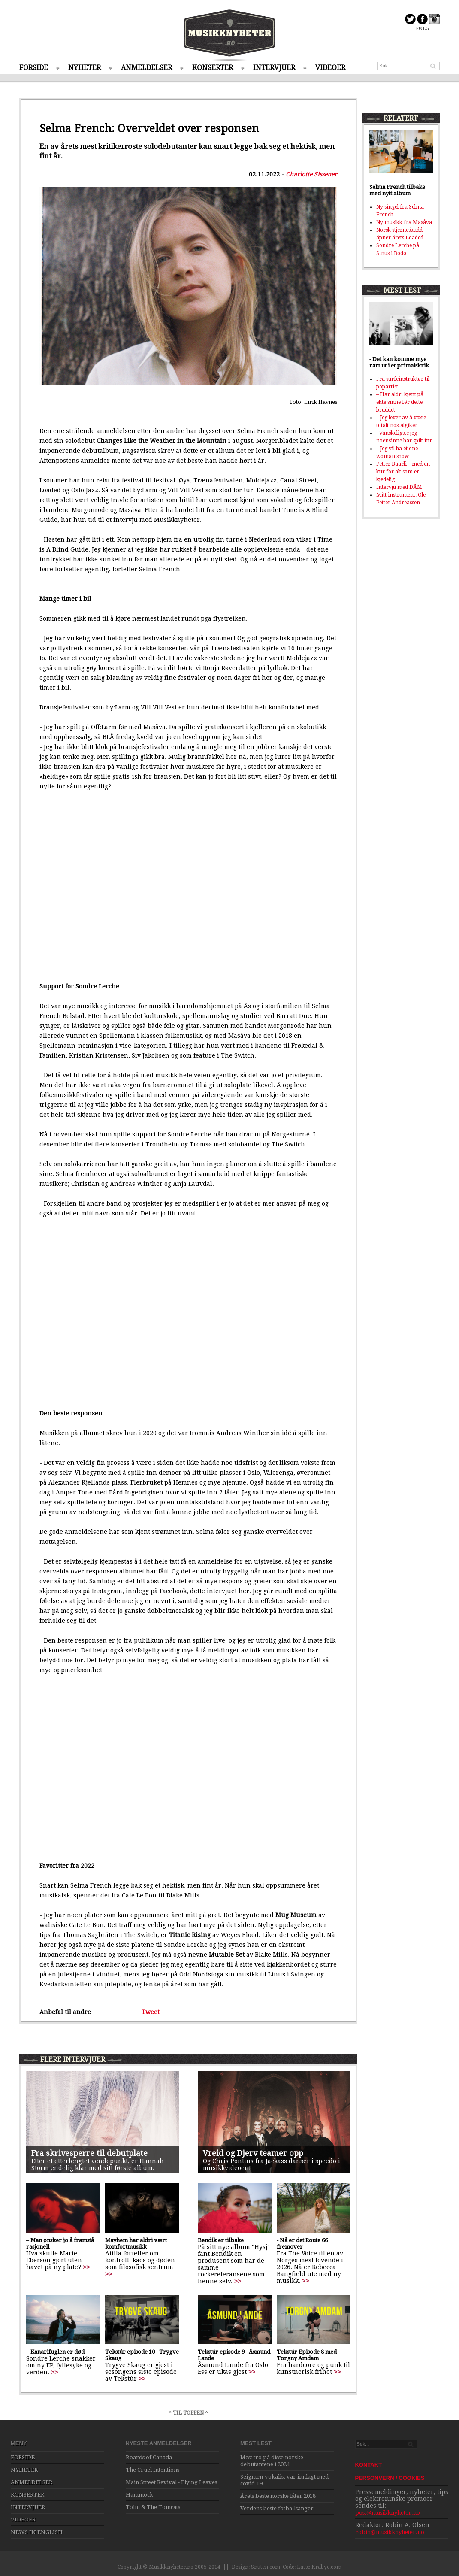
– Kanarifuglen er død (55, 2352)
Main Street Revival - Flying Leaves (171, 2482)
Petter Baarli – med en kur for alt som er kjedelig (403, 471)
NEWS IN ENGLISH (37, 2532)
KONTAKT (368, 2464)
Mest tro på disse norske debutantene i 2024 (271, 2460)
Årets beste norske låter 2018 (278, 2496)
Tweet (151, 2012)
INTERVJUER (274, 68)
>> (86, 2267)
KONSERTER (212, 68)
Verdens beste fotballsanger (277, 2508)
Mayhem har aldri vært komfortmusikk (136, 2243)
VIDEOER (330, 68)
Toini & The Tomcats (153, 2507)
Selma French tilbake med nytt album (397, 190)
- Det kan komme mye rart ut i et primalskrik (399, 362)
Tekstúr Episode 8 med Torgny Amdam (307, 2355)
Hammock (139, 2494)
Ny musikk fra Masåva (404, 222)
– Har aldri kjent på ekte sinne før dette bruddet (399, 402)
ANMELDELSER (146, 68)
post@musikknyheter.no (387, 2512)
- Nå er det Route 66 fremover (302, 2243)
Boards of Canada (149, 2457)
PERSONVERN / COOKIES (390, 2478)
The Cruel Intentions (152, 2470)
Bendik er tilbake (221, 2240)
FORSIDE (33, 68)
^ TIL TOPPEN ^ (188, 2413)
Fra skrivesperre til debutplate (89, 2153)
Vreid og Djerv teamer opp (253, 2153)
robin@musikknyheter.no (389, 2532)
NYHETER (84, 68)
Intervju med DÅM (399, 487)
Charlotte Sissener (311, 174)
